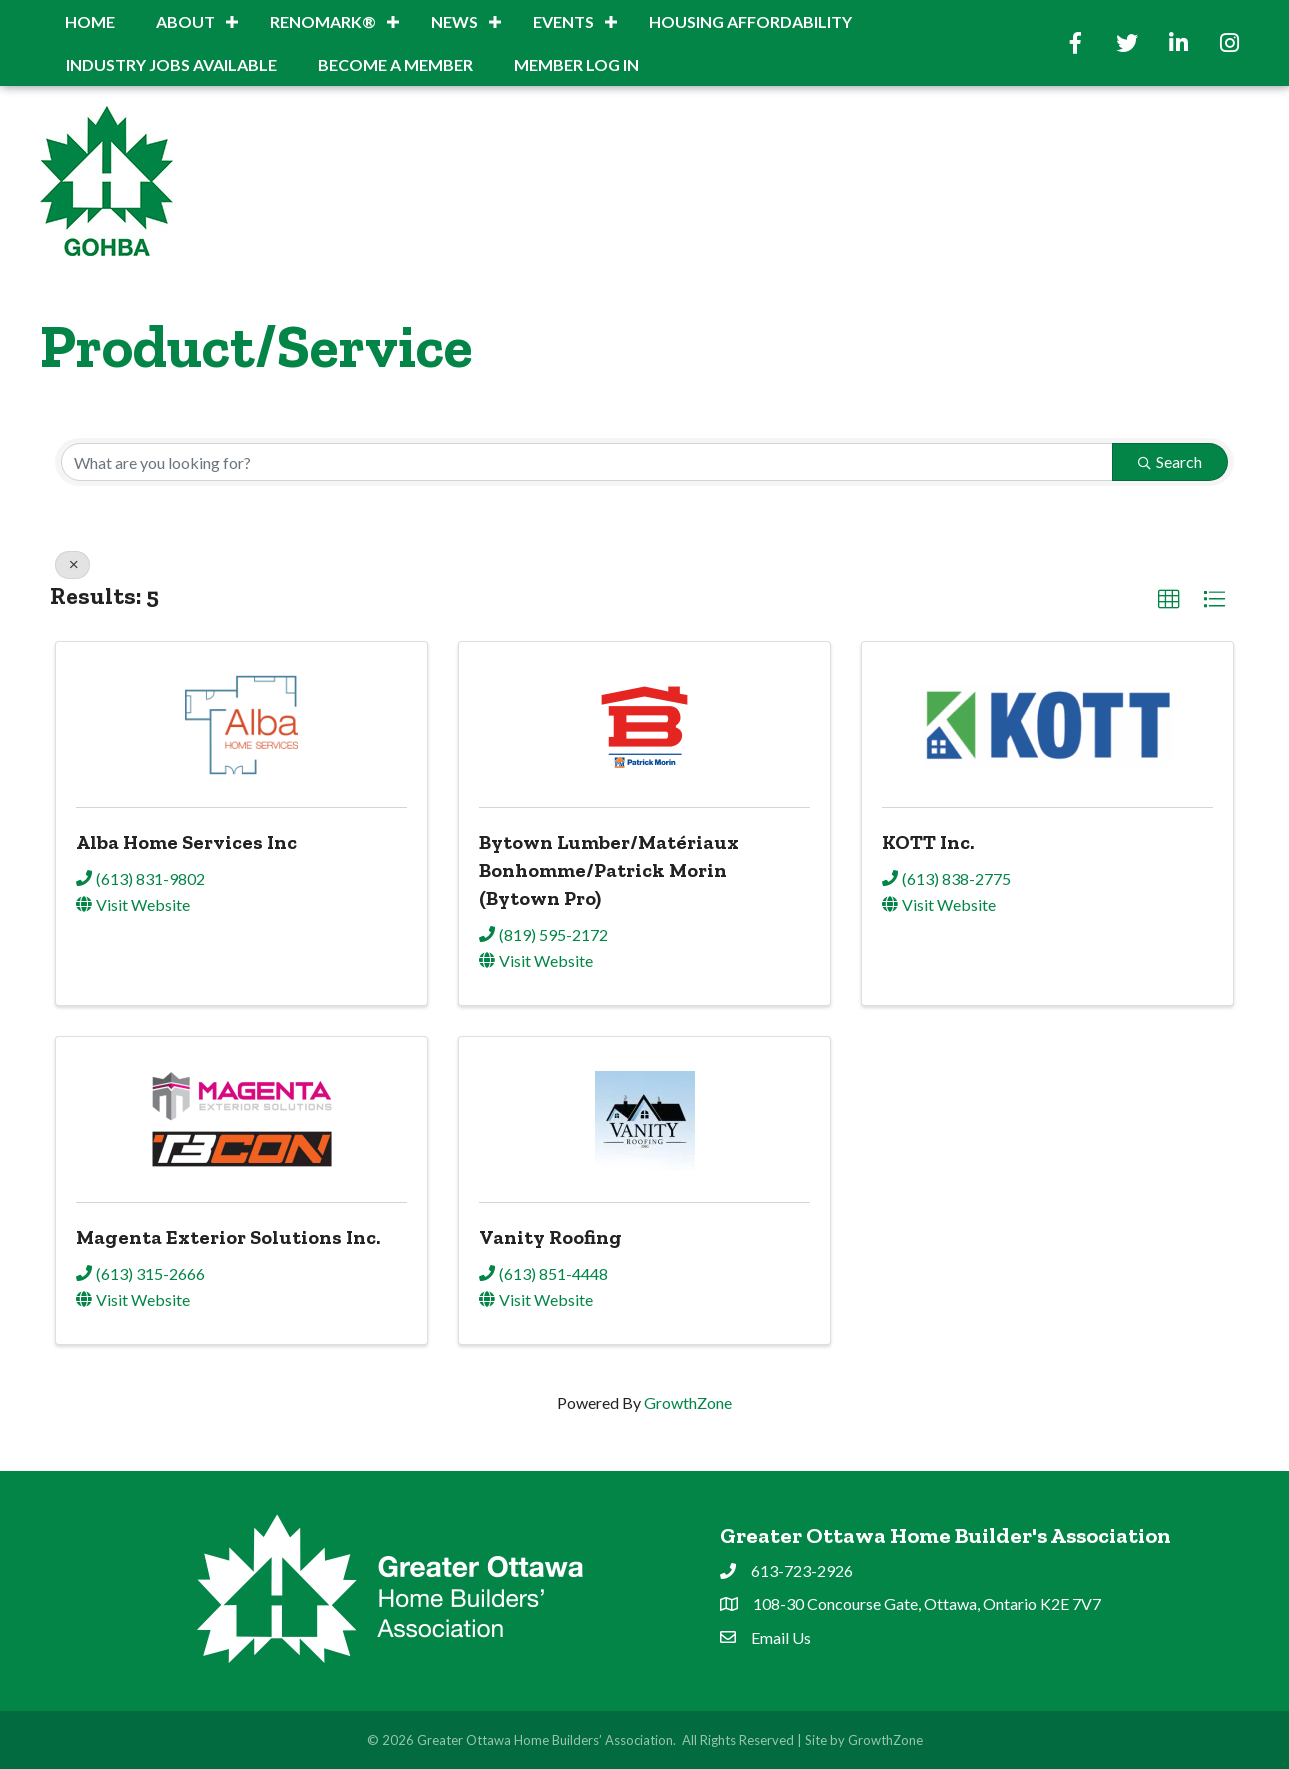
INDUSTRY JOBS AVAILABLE (171, 64)
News (454, 21)
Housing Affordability (750, 21)
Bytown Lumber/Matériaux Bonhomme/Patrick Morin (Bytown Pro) (609, 870)
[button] (1169, 600)
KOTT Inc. (928, 842)
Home (90, 21)
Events (563, 21)
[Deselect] (72, 565)
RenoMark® (323, 21)
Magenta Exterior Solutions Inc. (228, 1237)
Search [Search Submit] (1170, 461)
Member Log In (576, 64)
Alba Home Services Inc (186, 842)
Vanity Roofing (550, 1237)
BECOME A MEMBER (395, 64)
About (185, 21)
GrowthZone (688, 1402)
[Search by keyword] (587, 462)
